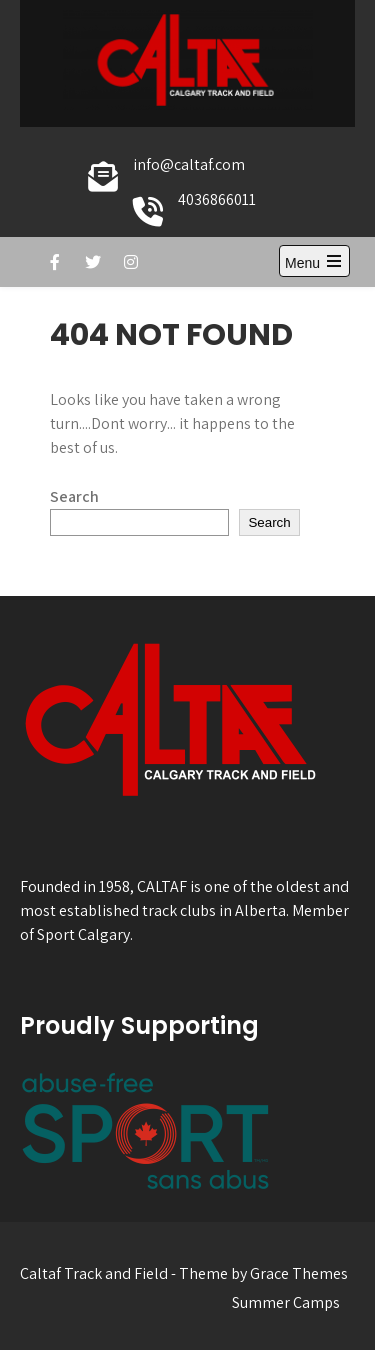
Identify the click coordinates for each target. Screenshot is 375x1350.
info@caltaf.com (189, 164)
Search (74, 496)
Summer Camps (286, 1302)
